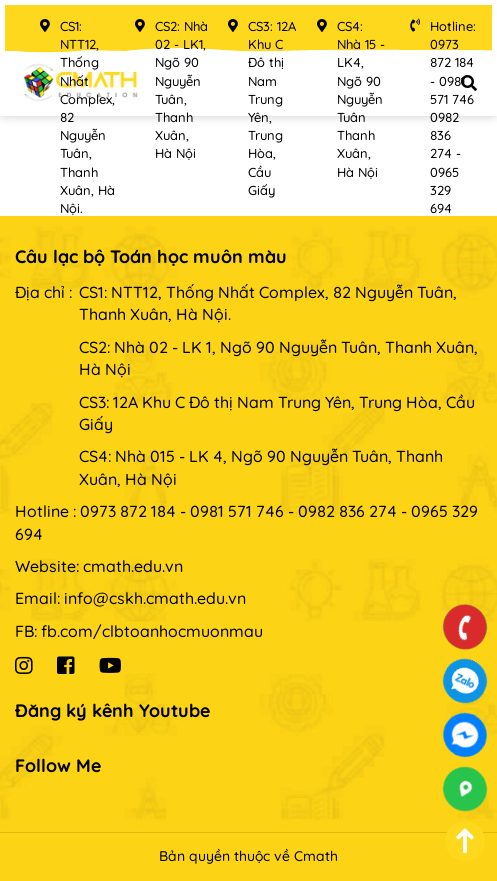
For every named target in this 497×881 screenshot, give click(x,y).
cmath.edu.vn (133, 566)
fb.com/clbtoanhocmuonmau (152, 631)
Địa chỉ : (43, 292)
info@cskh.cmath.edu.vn (155, 598)
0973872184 (465, 681)
